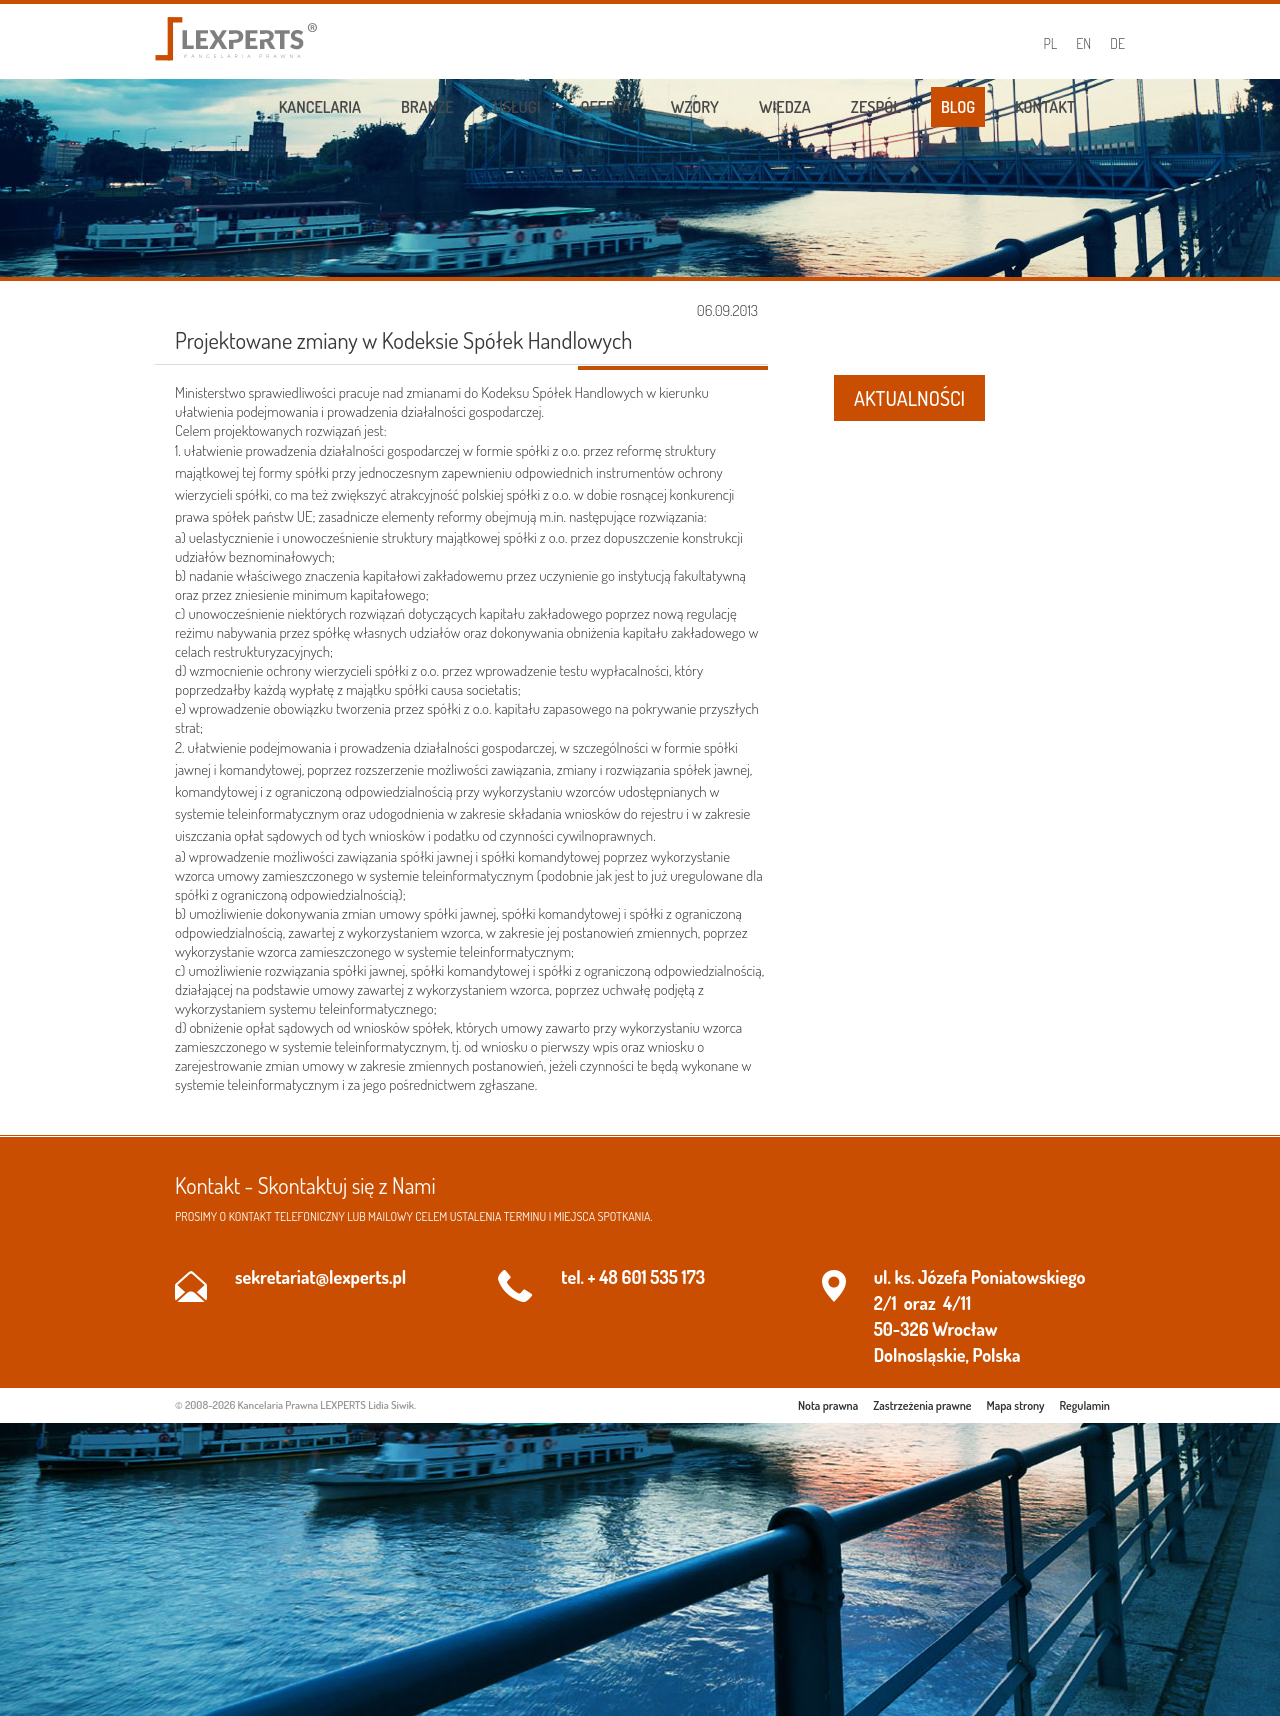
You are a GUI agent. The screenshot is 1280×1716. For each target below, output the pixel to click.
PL (1051, 43)
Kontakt (1045, 107)
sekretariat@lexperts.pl (320, 1277)
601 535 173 (663, 1277)
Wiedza (785, 107)
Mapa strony (1016, 1405)
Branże (427, 107)
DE (1117, 43)
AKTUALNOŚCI (909, 398)
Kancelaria (320, 107)
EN (1083, 43)
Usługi (517, 107)
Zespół (876, 107)
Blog (958, 107)
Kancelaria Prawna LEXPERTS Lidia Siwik (326, 1405)
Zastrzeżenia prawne (922, 1405)
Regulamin (1085, 1405)
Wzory (695, 107)
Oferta (606, 107)
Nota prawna (828, 1405)
